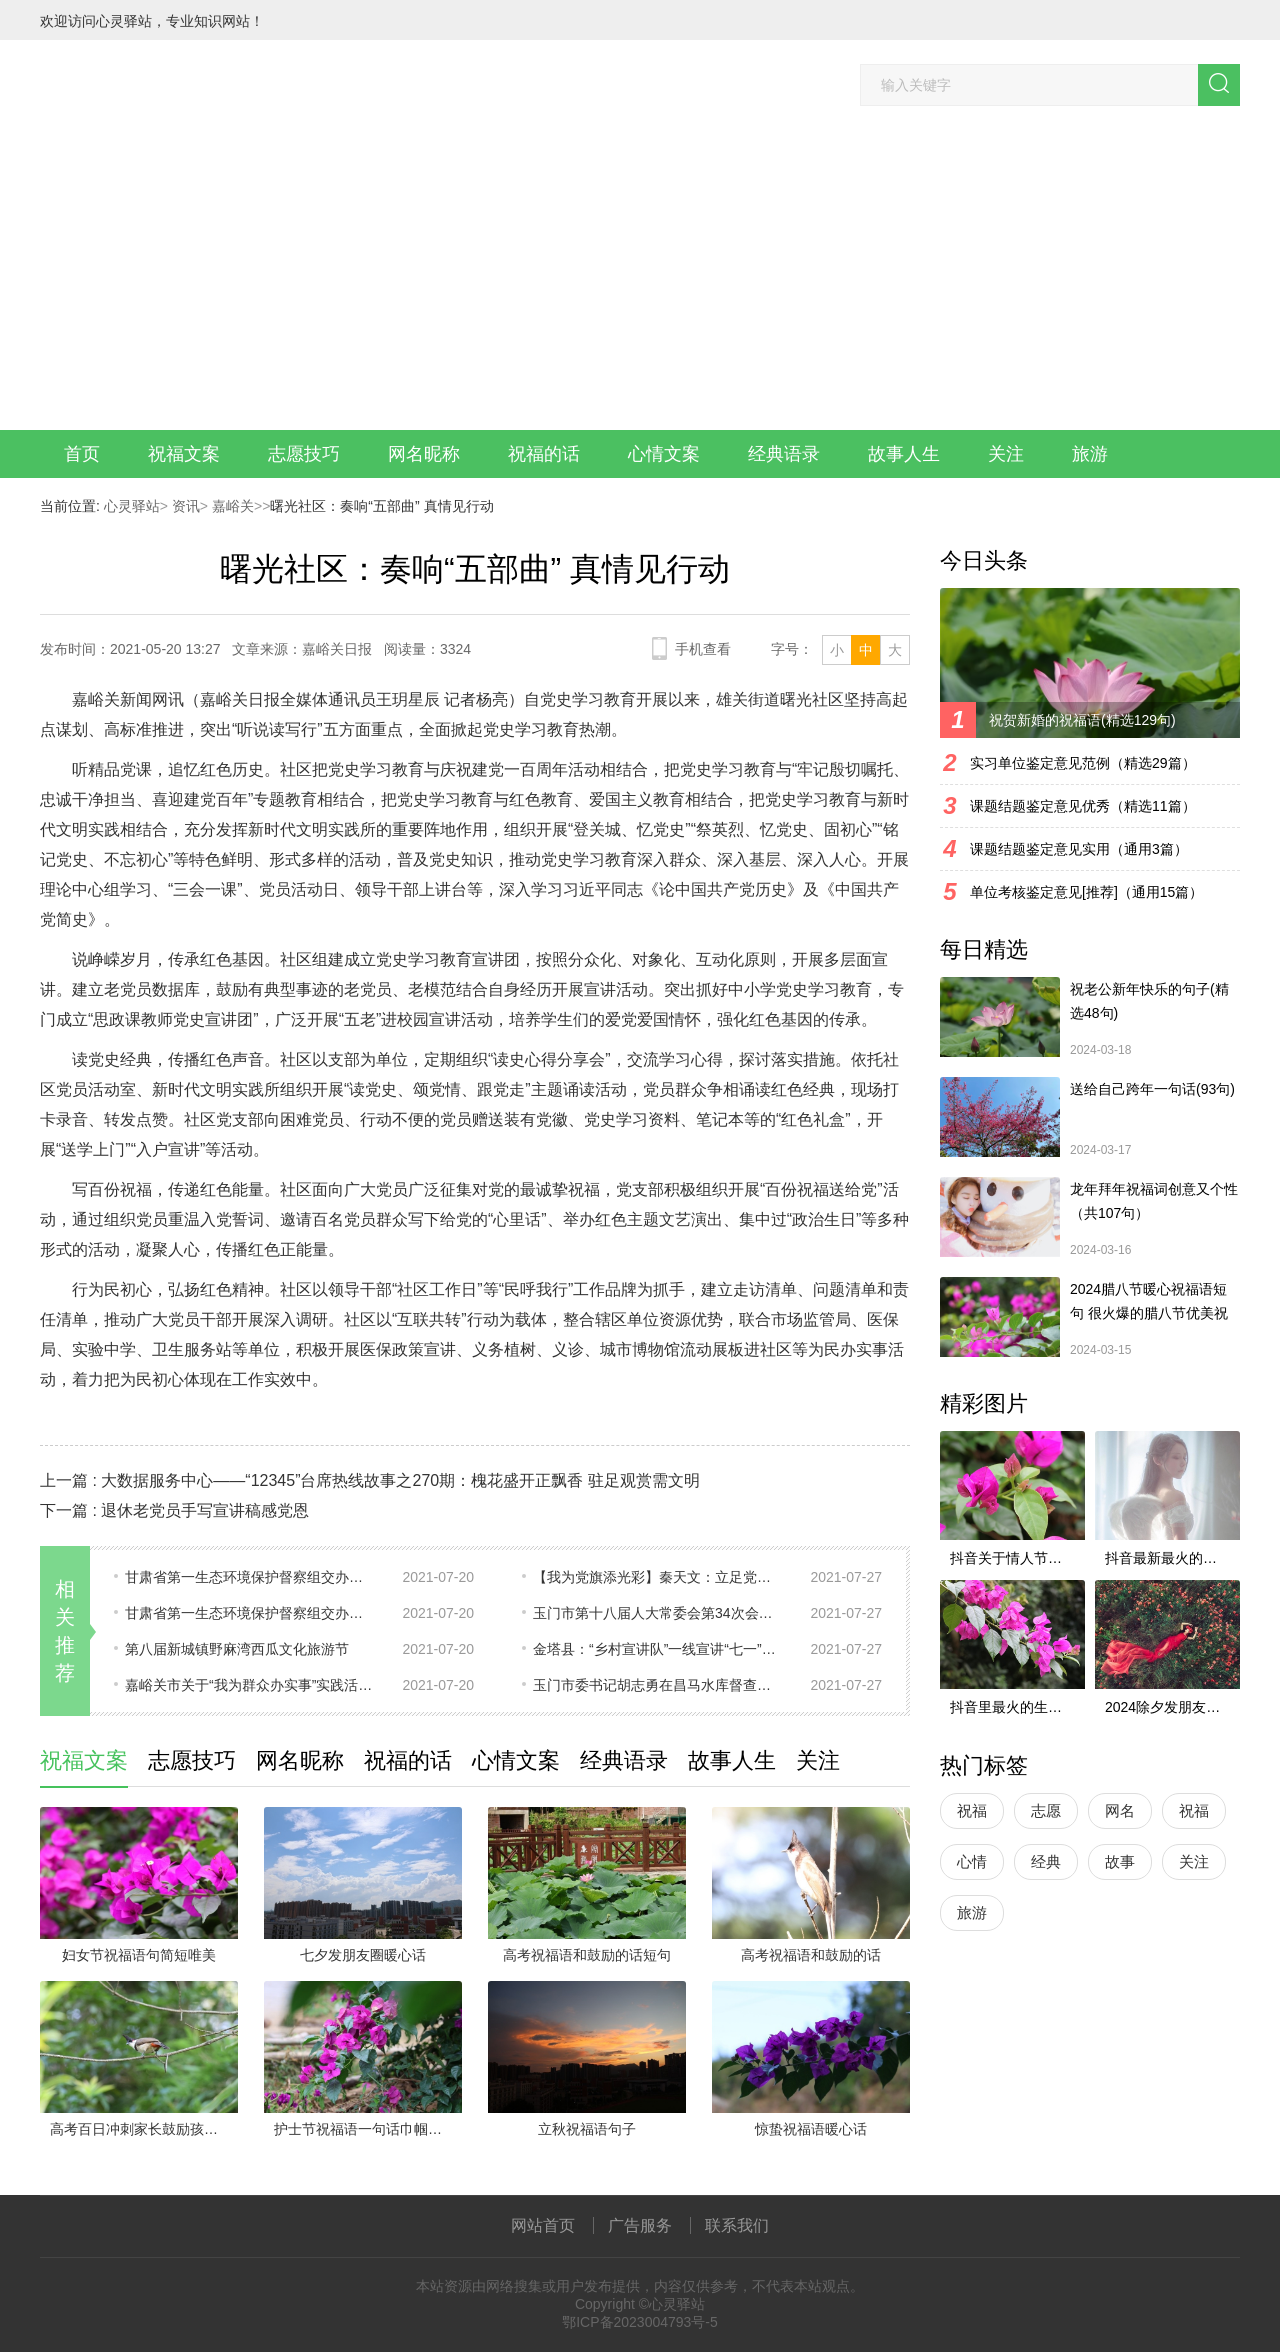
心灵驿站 (132, 506)
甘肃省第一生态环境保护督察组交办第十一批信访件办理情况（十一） (250, 1577)
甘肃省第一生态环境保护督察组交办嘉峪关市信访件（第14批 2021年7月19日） (250, 1613)
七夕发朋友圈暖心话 (363, 1955)
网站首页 (543, 2225)
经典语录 (784, 454)
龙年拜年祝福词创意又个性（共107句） (1154, 1201)
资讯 (184, 506)
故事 (1120, 1861)
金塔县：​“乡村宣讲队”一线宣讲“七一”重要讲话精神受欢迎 (658, 1649)
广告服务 (640, 2225)
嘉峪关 (231, 506)
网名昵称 (424, 454)
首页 (82, 454)
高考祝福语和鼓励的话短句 (587, 1955)
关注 (1006, 454)
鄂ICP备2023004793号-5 (640, 2322)
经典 (1046, 1861)
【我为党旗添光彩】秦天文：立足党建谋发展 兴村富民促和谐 (658, 1577)
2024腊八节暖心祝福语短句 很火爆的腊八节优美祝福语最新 (1149, 1303)
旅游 (1090, 454)
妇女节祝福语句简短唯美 (139, 1955)
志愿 (1046, 1810)
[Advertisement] (640, 280)
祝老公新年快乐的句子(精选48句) (1149, 1001)
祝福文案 (184, 454)
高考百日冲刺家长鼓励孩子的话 (144, 2129)
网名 (1120, 1810)
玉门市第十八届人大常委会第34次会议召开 (658, 1613)
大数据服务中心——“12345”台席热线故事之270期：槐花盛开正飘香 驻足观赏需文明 (400, 1480)
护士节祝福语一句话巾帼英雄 (365, 2129)
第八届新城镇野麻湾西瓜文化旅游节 (237, 1649)
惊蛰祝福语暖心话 (811, 2129)
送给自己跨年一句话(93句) (1152, 1089)
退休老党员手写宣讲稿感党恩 (205, 1510)
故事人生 (904, 454)
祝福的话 (544, 454)
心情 (972, 1861)
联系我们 (737, 2225)
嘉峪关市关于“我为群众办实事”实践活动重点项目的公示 (250, 1685)
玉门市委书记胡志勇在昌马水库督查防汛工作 (658, 1685)
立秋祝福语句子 (587, 2129)
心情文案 (664, 454)
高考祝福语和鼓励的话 (811, 1955)
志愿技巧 (304, 454)
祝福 (972, 1810)
